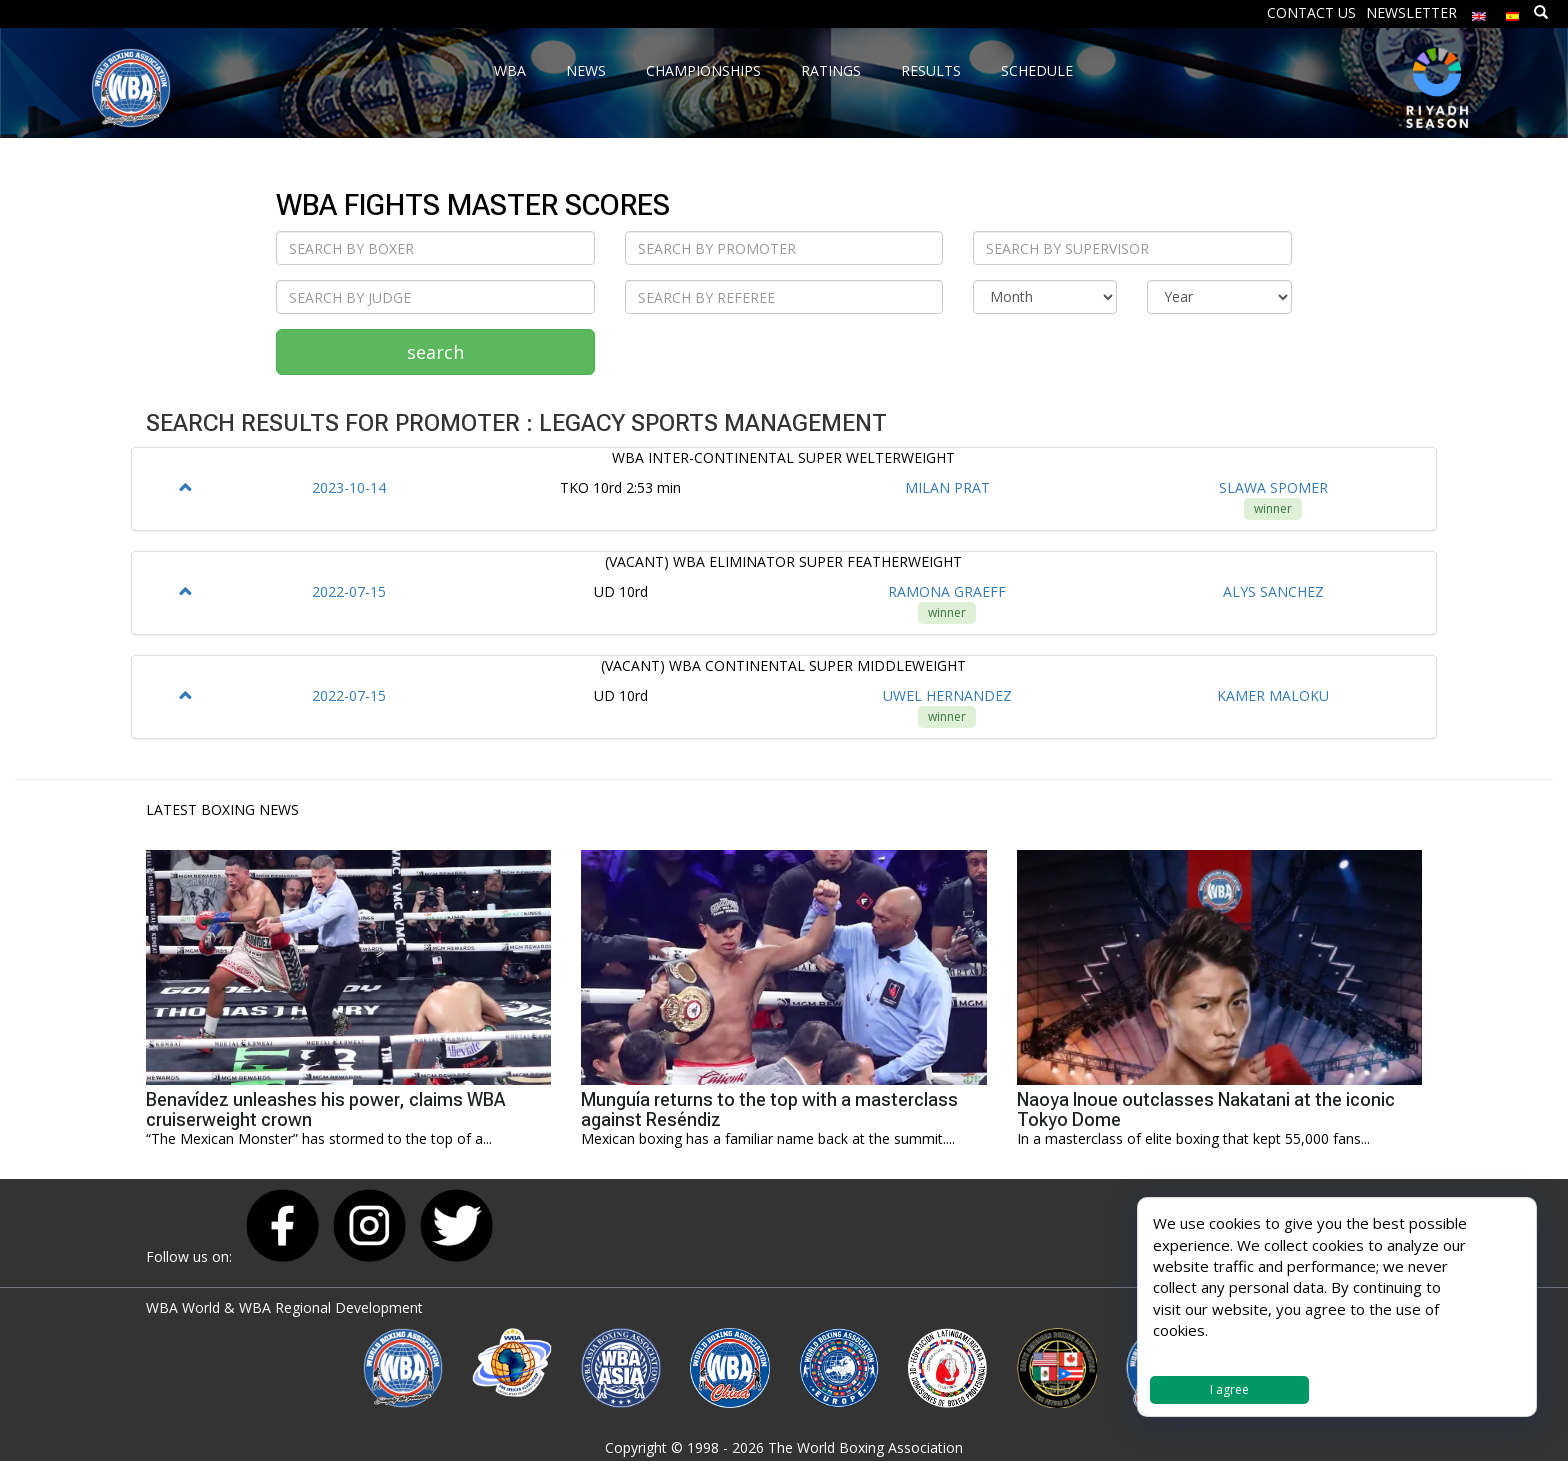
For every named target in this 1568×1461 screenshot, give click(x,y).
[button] (186, 487)
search (435, 352)
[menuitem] (1479, 11)
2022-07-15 (349, 591)
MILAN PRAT (947, 487)
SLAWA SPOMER (1273, 487)
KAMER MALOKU (1273, 695)
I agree (1229, 1389)
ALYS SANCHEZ (1273, 591)
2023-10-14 (349, 487)
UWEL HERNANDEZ (947, 695)
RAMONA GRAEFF (947, 591)
